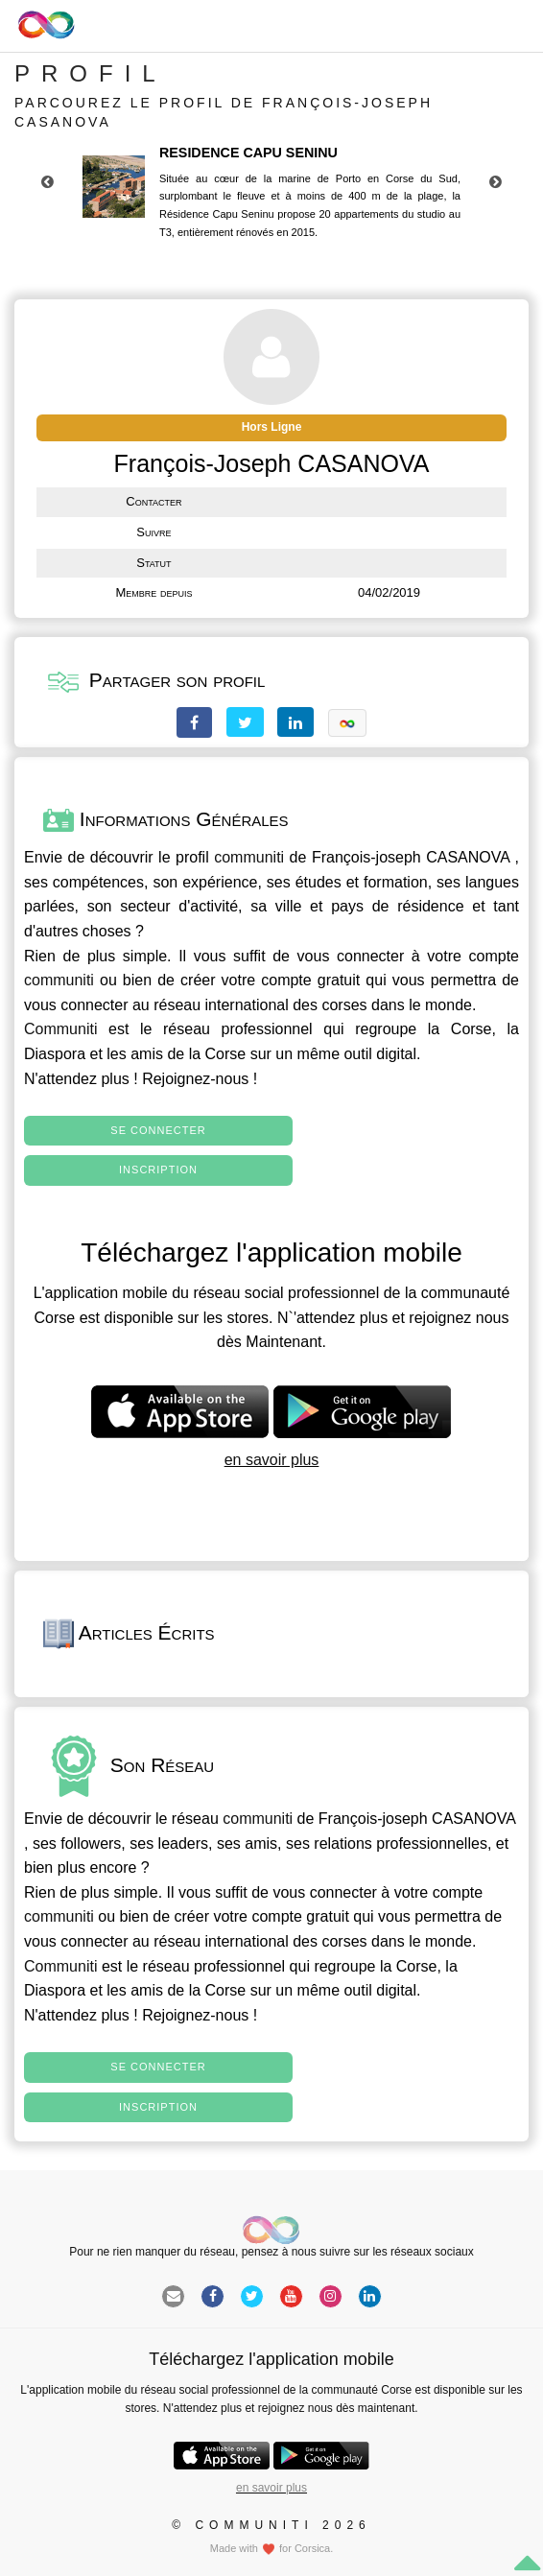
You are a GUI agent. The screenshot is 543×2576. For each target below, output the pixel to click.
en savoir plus (271, 1460)
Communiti (60, 1029)
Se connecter (157, 1130)
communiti (249, 857)
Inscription (158, 1169)
